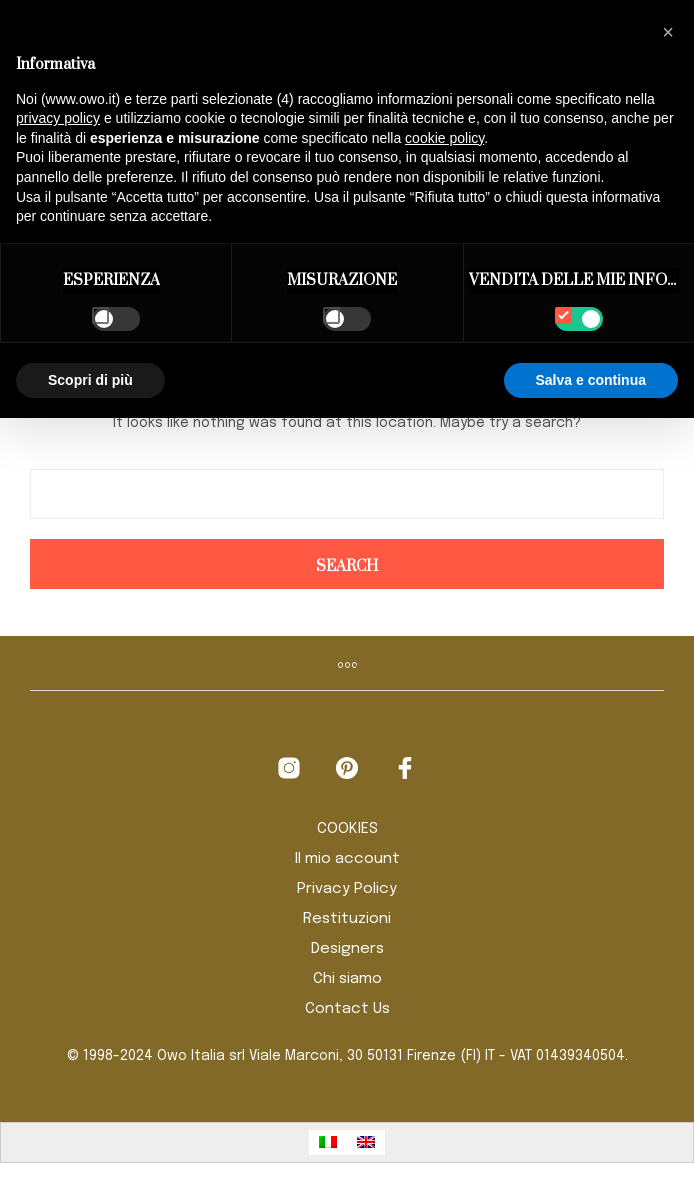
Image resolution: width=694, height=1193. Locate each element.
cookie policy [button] (444, 138)
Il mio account (347, 859)
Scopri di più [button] (90, 380)
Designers (347, 949)
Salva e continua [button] (591, 380)
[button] (668, 32)
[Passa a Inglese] (366, 1142)
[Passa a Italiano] (328, 1142)
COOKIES (347, 829)
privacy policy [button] (58, 118)
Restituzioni (347, 919)
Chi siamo (347, 979)
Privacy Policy (347, 889)
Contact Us (347, 1009)
